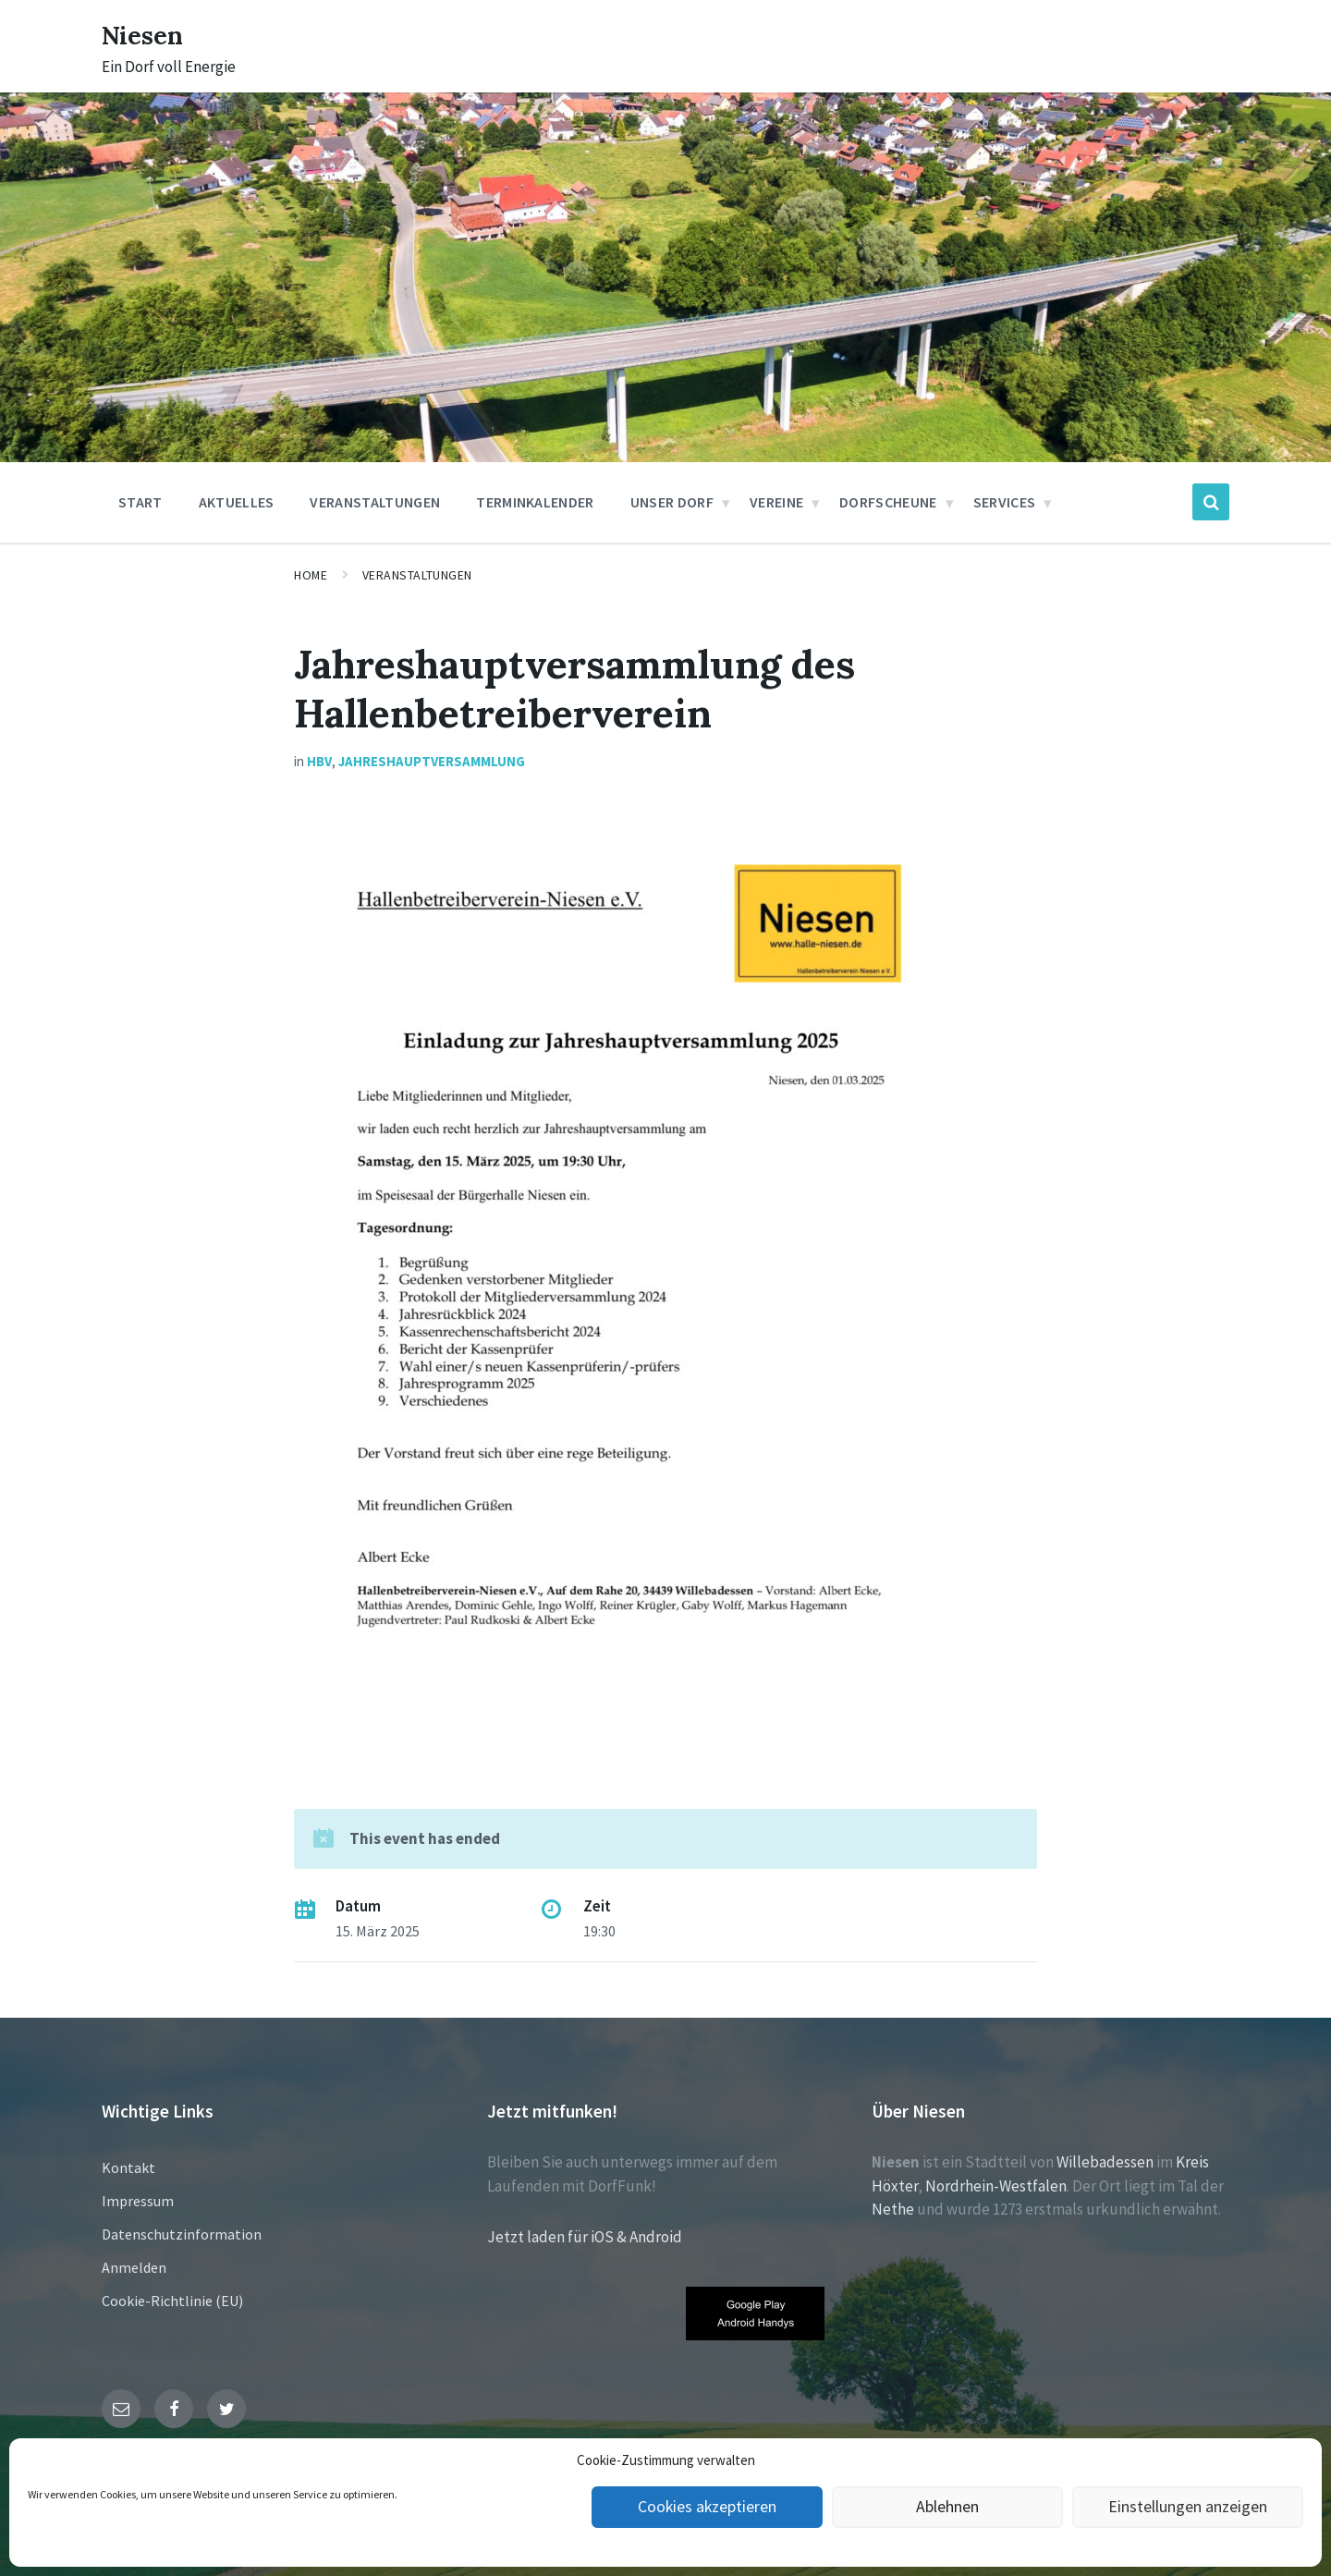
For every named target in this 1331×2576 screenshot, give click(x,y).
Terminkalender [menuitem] (534, 502)
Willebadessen (1105, 2162)
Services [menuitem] (1004, 502)
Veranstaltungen (417, 575)
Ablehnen (948, 2507)
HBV (319, 761)
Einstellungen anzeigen (1187, 2507)
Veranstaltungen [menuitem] (375, 502)
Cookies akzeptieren (707, 2507)
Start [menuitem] (140, 502)
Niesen (147, 34)
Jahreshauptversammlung (431, 761)
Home (310, 575)
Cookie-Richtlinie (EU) (172, 2300)
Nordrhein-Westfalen (996, 2186)
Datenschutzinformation (182, 2234)
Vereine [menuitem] (776, 502)
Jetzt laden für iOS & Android (584, 2237)
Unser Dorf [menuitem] (672, 502)
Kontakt (128, 2167)
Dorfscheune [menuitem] (888, 502)
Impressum (138, 2200)
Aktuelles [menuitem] (237, 502)
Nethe (893, 2209)
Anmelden (134, 2267)
